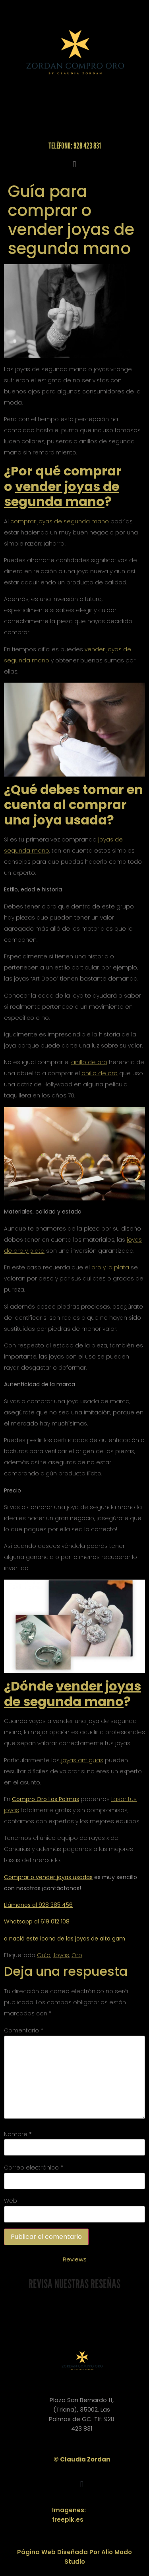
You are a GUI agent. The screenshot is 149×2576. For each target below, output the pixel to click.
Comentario (23, 2030)
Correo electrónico (33, 2167)
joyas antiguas (81, 1760)
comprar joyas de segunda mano (59, 521)
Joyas (61, 1955)
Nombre (18, 2134)
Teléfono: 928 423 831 (74, 146)
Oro (77, 1955)
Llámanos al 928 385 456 (38, 1905)
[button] (74, 164)
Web (10, 2201)
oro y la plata (110, 1267)
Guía (43, 1955)
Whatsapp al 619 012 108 (37, 1921)
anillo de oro (89, 1062)
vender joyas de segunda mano (61, 493)
